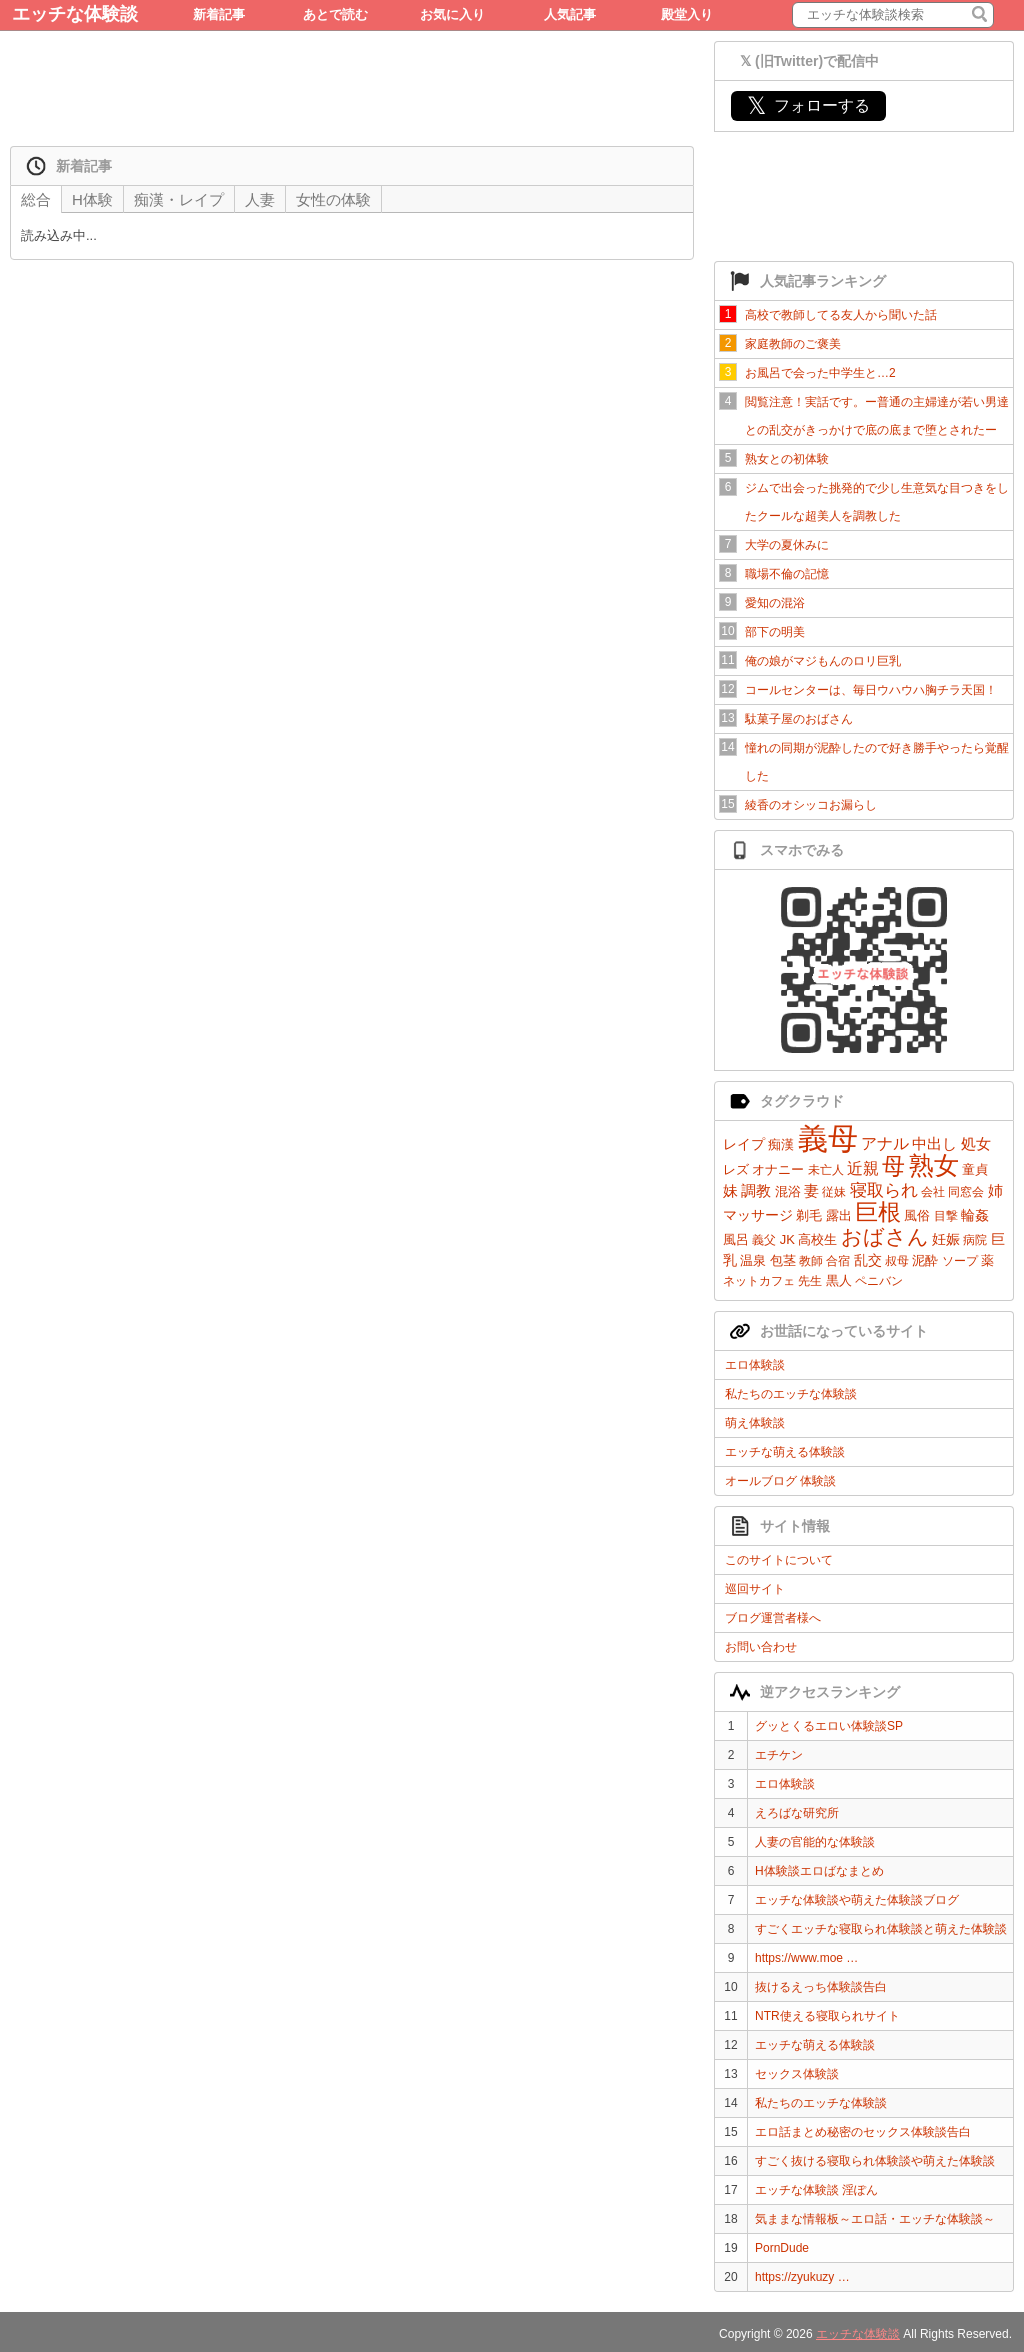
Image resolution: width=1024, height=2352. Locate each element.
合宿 (838, 1261)
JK (787, 1239)
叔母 (897, 1261)
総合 (36, 199)
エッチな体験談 (75, 14)
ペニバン (879, 1281)
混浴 (788, 1191)
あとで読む (335, 14)
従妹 (834, 1192)
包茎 (783, 1260)
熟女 (934, 1165)
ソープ (960, 1261)
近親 (863, 1168)
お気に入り (452, 14)
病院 (975, 1240)
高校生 (817, 1239)
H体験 (92, 199)
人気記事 (570, 14)
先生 (810, 1281)
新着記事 (219, 14)
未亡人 (826, 1170)
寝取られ (884, 1190)
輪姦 (975, 1215)
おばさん (885, 1236)
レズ (736, 1169)
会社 (933, 1192)
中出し (934, 1143)
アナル (885, 1143)
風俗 (917, 1215)
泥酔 (925, 1260)
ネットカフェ (759, 1281)
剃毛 (809, 1215)
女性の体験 (333, 199)
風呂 (736, 1239)
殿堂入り (687, 14)
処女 (976, 1143)
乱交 (868, 1260)
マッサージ (758, 1215)
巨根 (878, 1212)
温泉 (753, 1260)
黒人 (839, 1280)
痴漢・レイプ (179, 199)
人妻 (260, 199)
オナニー (778, 1169)
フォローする (808, 105)
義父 (764, 1240)
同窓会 (966, 1192)
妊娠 (946, 1239)
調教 (756, 1190)
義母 (828, 1138)
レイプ (744, 1144)
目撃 (946, 1216)
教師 (811, 1261)
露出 (839, 1215)
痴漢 (781, 1144)
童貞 (975, 1169)
